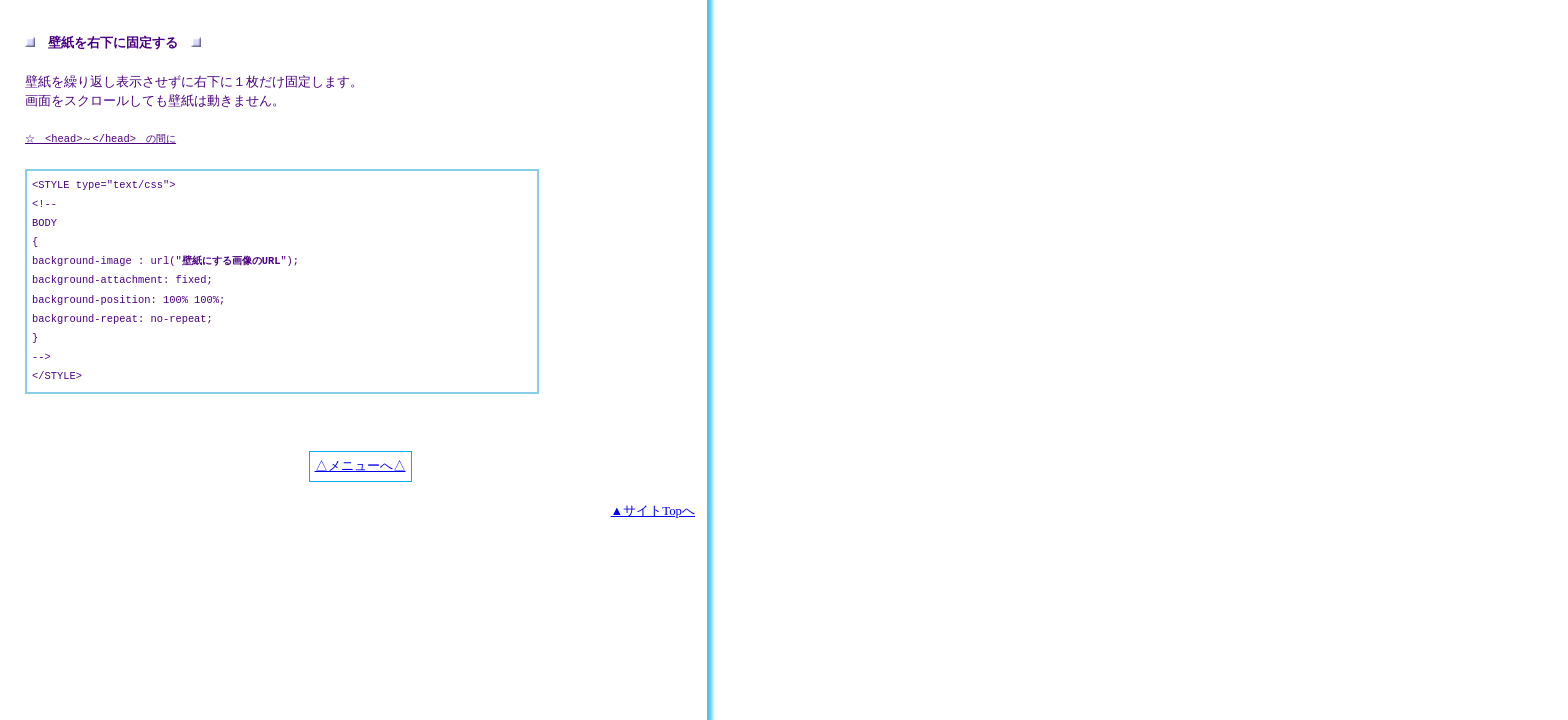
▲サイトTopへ (653, 511)
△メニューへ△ (360, 466)
